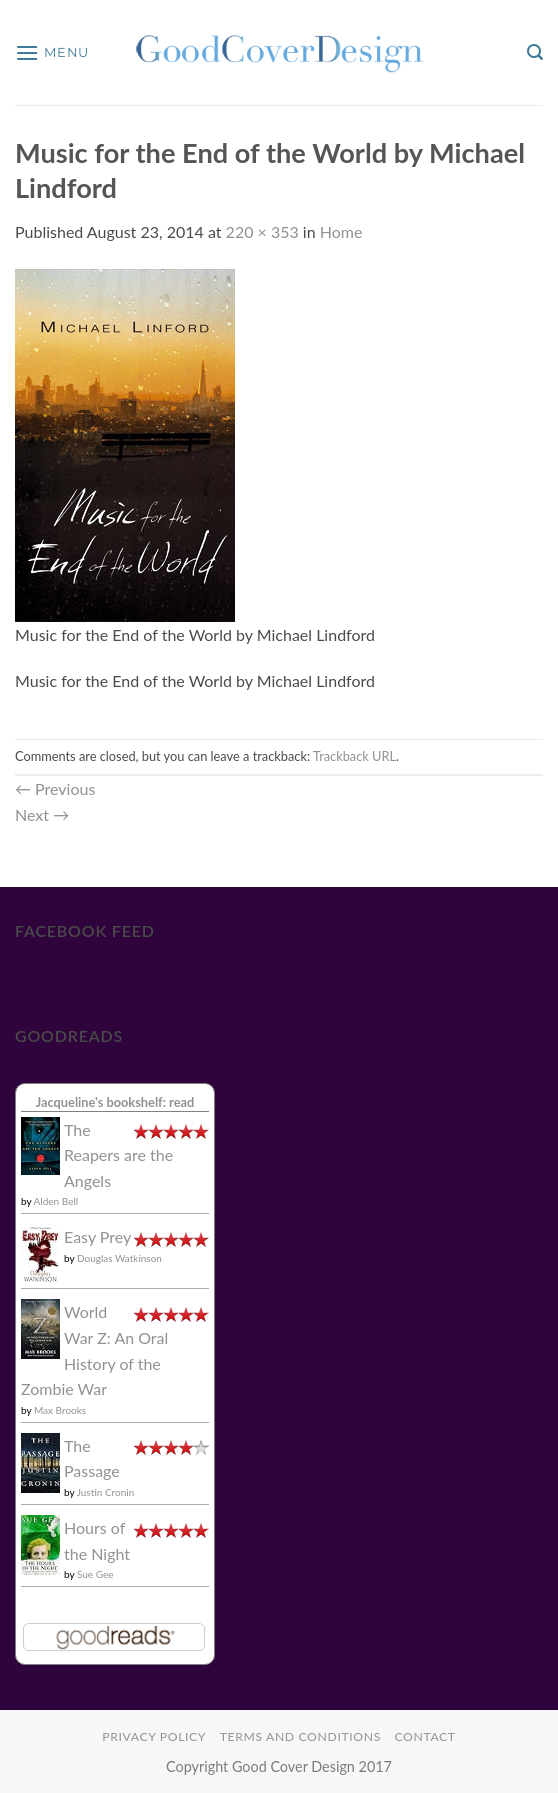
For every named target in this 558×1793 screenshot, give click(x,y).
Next (42, 814)
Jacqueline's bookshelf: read (115, 1102)
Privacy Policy (154, 1736)
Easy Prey (97, 1236)
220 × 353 (262, 231)
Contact (424, 1736)
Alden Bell (56, 1201)
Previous (55, 788)
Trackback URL (354, 756)
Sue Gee (95, 1574)
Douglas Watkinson (119, 1258)
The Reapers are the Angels (118, 1155)
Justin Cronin (106, 1492)
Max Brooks (60, 1410)
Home (341, 231)
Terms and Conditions (300, 1736)
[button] (52, 52)
